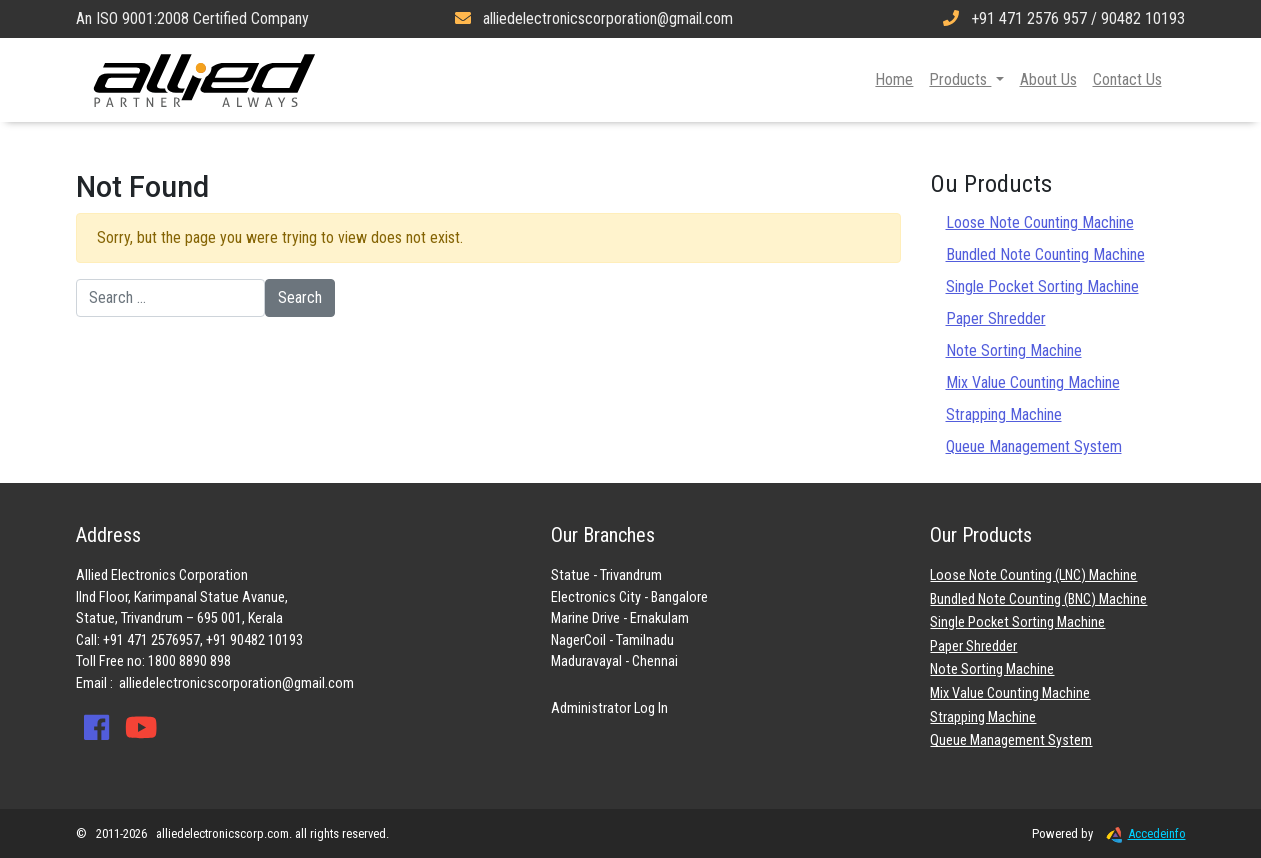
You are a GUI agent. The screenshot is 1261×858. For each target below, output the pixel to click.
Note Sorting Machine (1014, 350)
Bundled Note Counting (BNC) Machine (1038, 599)
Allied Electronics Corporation (205, 80)
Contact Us (1127, 79)
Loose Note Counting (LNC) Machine (1033, 575)
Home (894, 79)
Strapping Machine (1004, 414)
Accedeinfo (1141, 833)
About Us (1048, 79)
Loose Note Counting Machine (1040, 222)
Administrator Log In (609, 708)
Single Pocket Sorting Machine (1042, 286)
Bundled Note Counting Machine (1045, 254)
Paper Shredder (996, 318)
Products (960, 79)
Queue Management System (1034, 446)
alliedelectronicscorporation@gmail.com (236, 683)
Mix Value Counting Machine (1033, 382)
